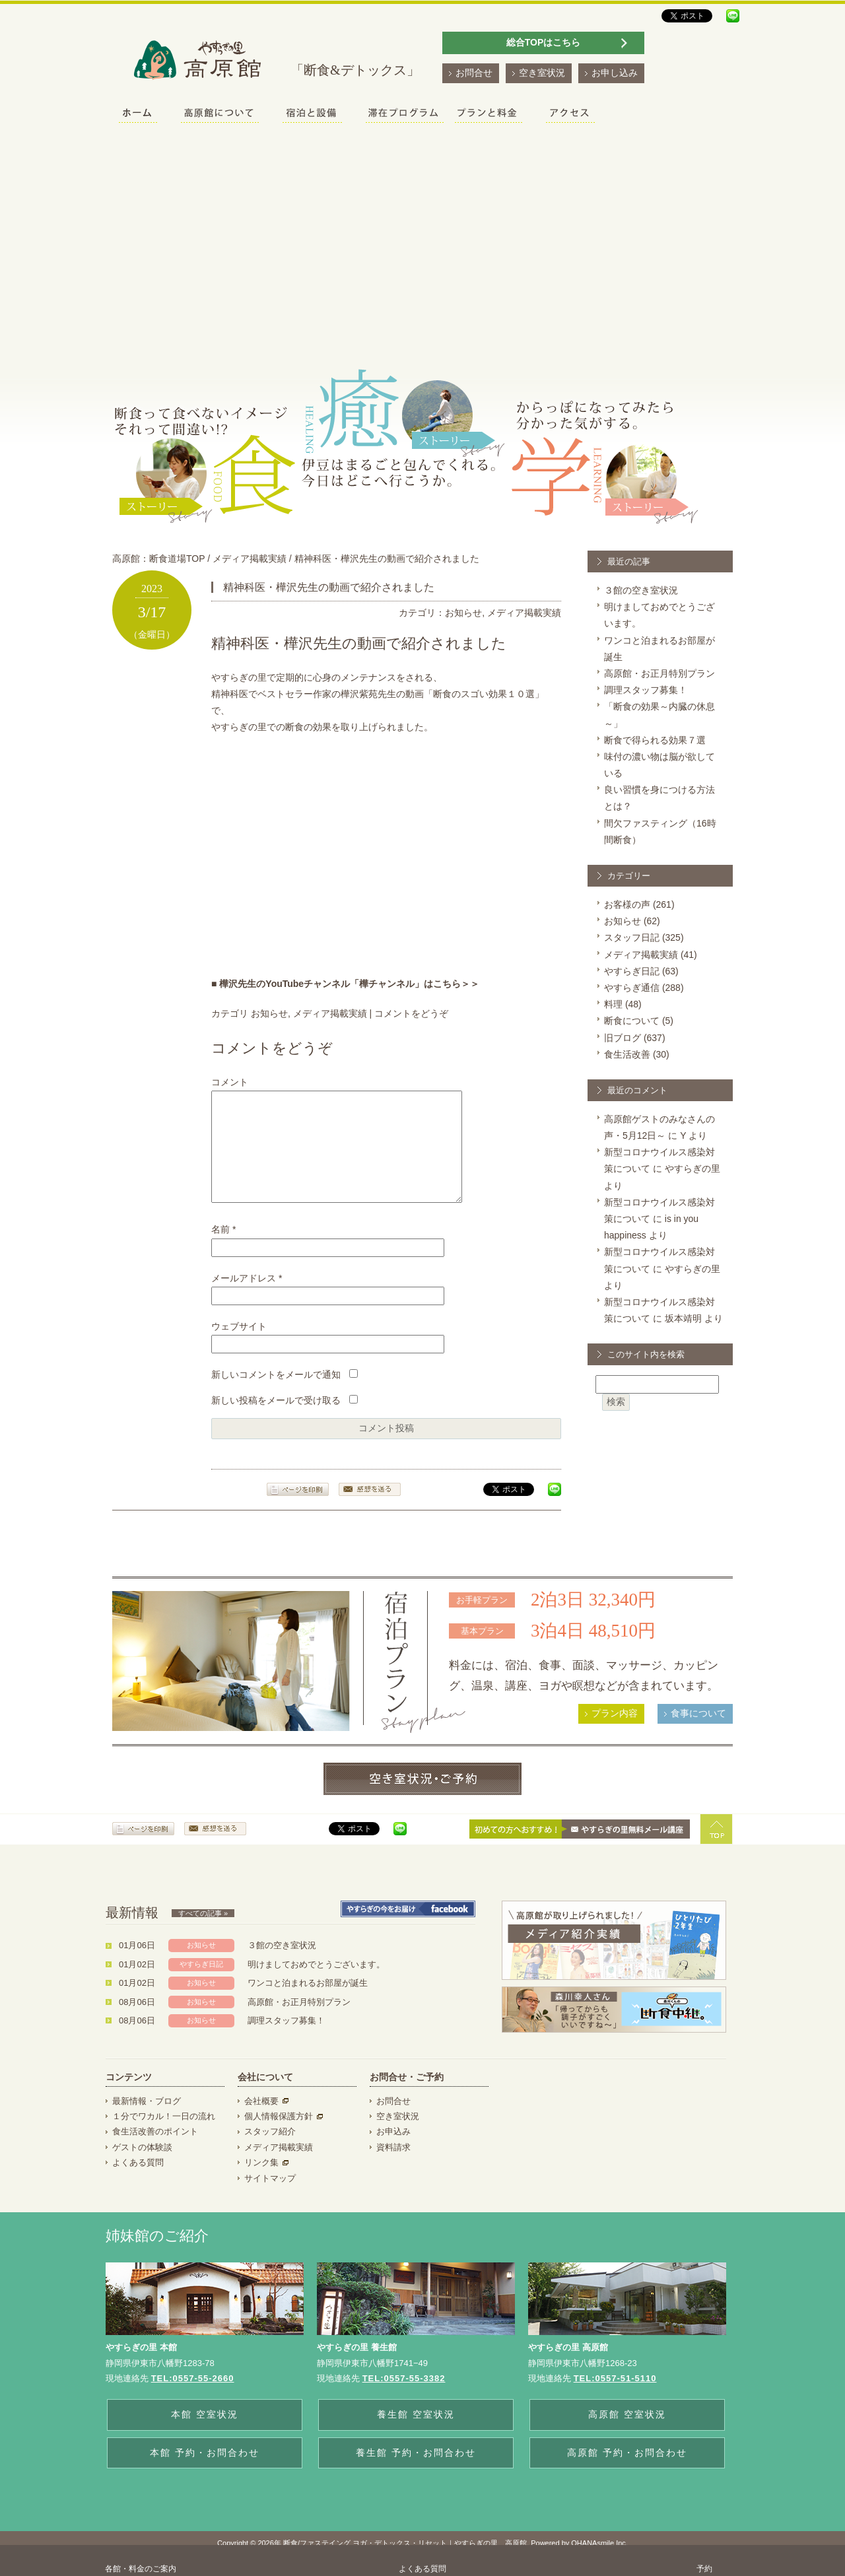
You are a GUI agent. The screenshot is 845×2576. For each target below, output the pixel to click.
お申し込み (615, 73)
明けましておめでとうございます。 (316, 1984)
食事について (698, 1733)
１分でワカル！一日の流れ (163, 2136)
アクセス (570, 115)
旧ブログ (622, 1038)
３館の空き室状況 (641, 590)
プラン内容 (615, 1733)
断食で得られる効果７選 (655, 740)
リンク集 (261, 2182)
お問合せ (474, 73)
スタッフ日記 (631, 937)
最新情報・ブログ (146, 2121)
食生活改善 (627, 1054)
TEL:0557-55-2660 (192, 2398)
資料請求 (393, 2167)
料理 (613, 1004)
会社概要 (261, 2121)
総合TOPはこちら (543, 42)
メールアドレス (246, 1298)
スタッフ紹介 (270, 2151)
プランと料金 (488, 115)
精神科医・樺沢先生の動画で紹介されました (386, 558)
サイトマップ (270, 2198)
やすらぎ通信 (631, 987)
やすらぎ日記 (631, 971)
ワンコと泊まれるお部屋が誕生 (308, 2003)
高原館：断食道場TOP (158, 558)
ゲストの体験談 (142, 2167)
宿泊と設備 (312, 115)
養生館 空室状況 (416, 2434)
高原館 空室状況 (627, 2434)
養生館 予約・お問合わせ (416, 2472)
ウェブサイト (239, 1346)
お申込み (393, 2151)
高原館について (220, 115)
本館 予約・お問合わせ (204, 2472)
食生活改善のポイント (155, 2151)
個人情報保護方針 (278, 2136)
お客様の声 (627, 904)
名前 (223, 1249)
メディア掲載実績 (250, 558)
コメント (229, 1082)
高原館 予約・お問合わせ (627, 2472)
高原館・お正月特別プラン (659, 673)
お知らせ (463, 612)
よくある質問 (138, 2182)
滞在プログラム (405, 115)
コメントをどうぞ (411, 1013)
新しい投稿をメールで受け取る (276, 1420)
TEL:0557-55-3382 (404, 2398)
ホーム (138, 115)
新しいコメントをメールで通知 (276, 1394)
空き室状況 (542, 73)
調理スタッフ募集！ (645, 690)
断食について (631, 1020)
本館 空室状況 (204, 2434)
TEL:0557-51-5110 (615, 2398)
